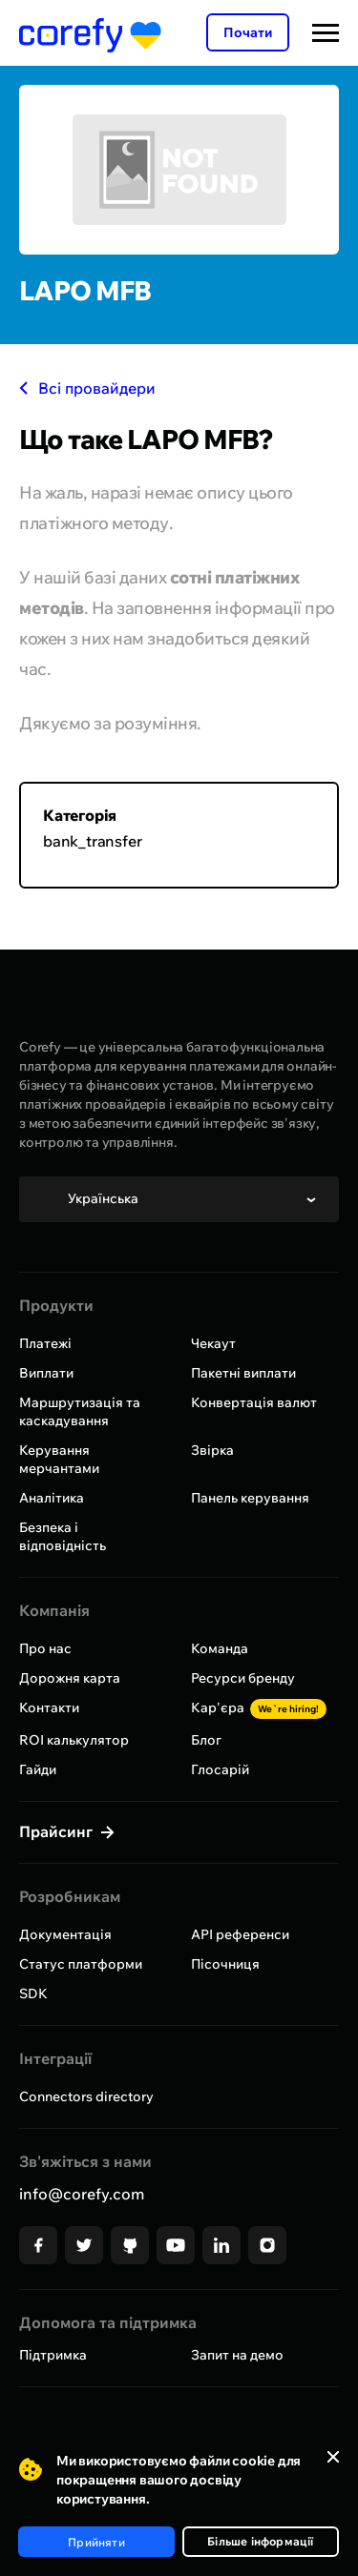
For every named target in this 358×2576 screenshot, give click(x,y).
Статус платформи (80, 1964)
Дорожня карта (69, 1678)
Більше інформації (260, 2541)
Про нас (45, 1648)
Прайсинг (57, 1831)
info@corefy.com (81, 2193)
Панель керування (250, 1497)
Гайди (37, 1769)
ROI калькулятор (74, 1739)
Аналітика (51, 1497)
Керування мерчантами (59, 1459)
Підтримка (53, 2354)
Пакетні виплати (243, 1372)
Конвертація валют (254, 1402)
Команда (219, 1648)
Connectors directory (86, 2096)
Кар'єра (258, 1707)
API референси (240, 1934)
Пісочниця (225, 1964)
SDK (33, 1993)
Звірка (212, 1450)
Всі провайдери (87, 388)
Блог (206, 1739)
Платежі (45, 1343)
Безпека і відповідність (62, 1536)
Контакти (49, 1707)
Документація (65, 1934)
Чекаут (213, 1343)
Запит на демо (237, 2354)
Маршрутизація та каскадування (79, 1411)
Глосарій (220, 1769)
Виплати (46, 1372)
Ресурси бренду (243, 1678)
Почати (247, 32)
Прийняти (96, 2542)
